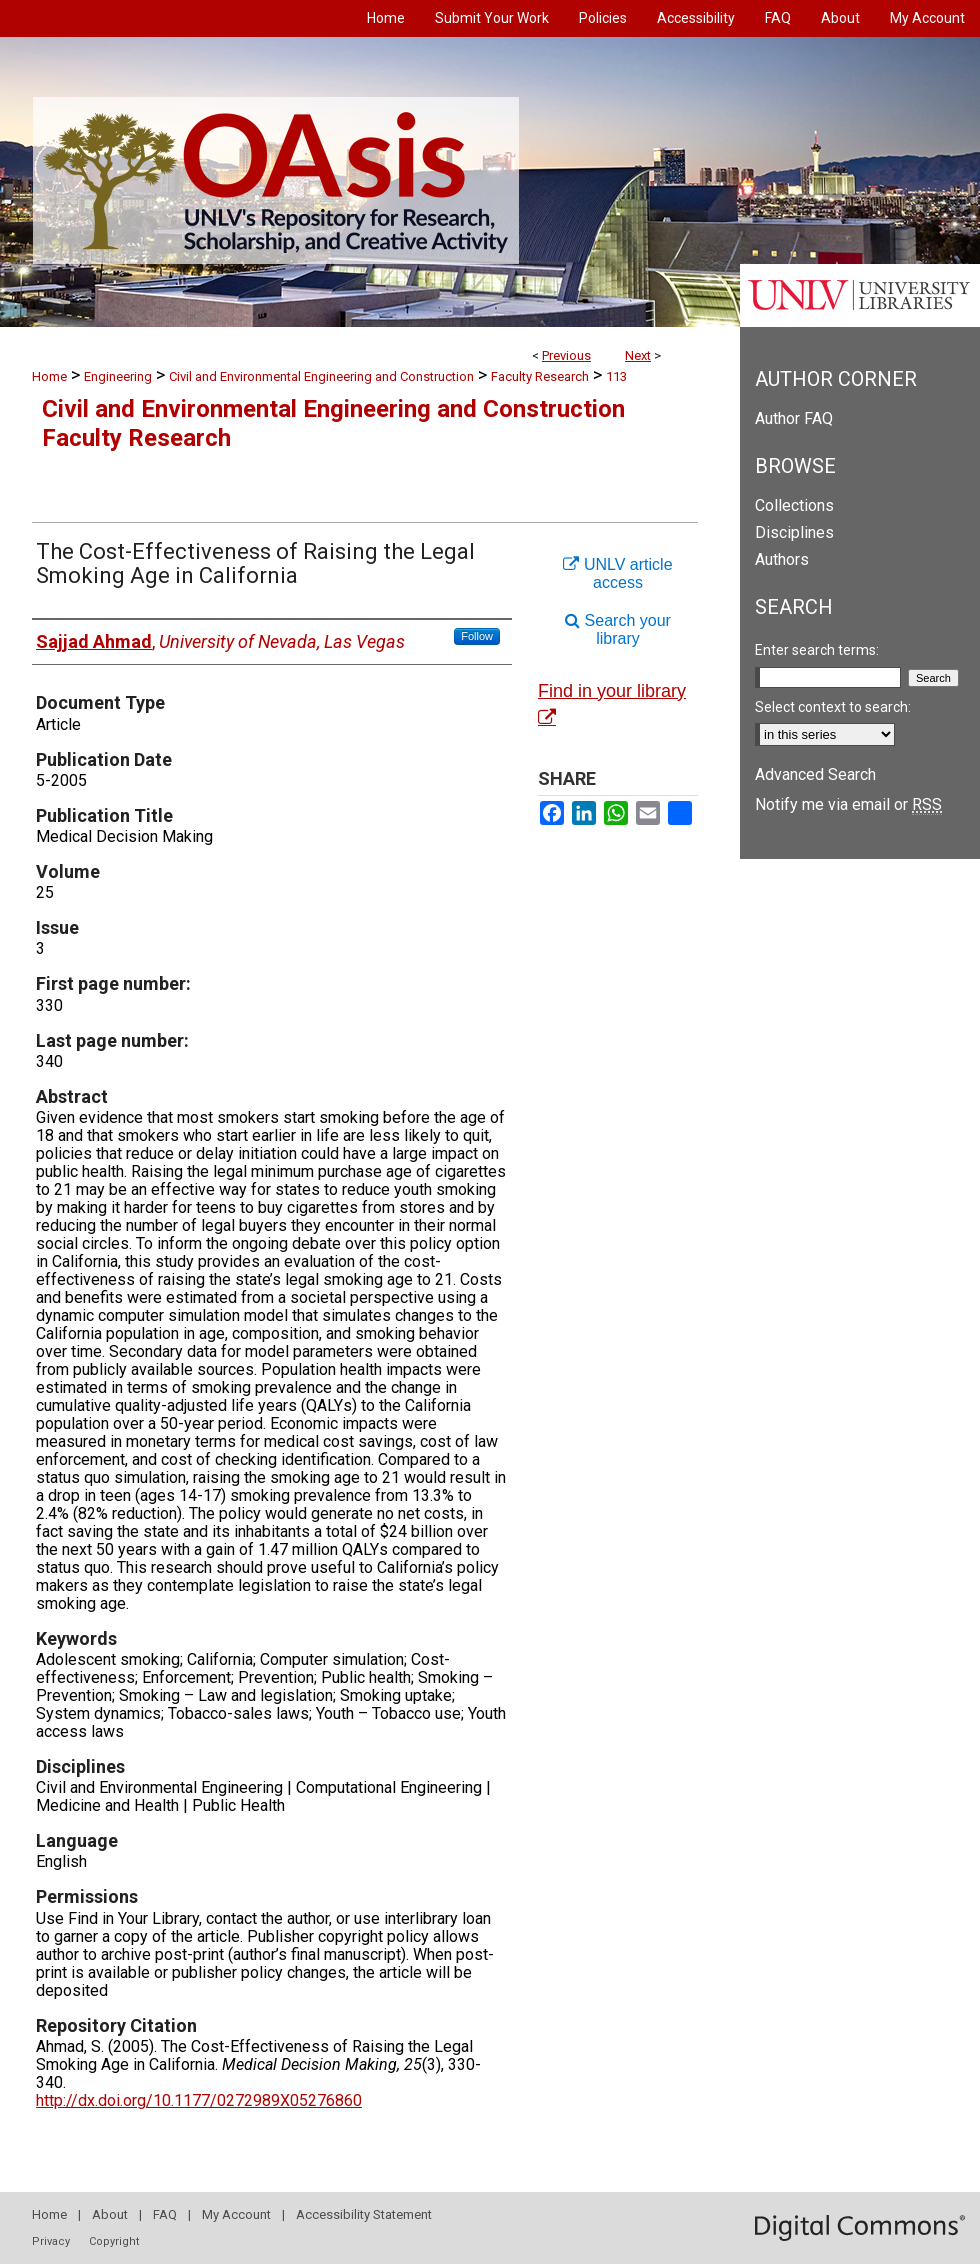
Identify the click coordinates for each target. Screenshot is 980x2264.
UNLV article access (617, 573)
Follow (477, 636)
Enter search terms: (817, 650)
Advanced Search (815, 774)
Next (638, 355)
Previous (566, 355)
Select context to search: (833, 707)
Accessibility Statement (364, 2214)
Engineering (118, 376)
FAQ (165, 2214)
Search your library (618, 629)
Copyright (114, 2241)
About (110, 2214)
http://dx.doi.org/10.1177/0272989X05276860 (199, 2100)
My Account (236, 2214)
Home (49, 376)
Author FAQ (794, 418)
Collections (794, 505)
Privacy (51, 2241)
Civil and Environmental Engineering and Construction (321, 376)
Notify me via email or (848, 804)
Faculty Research (540, 376)
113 (616, 376)
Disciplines (794, 532)
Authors (782, 559)
